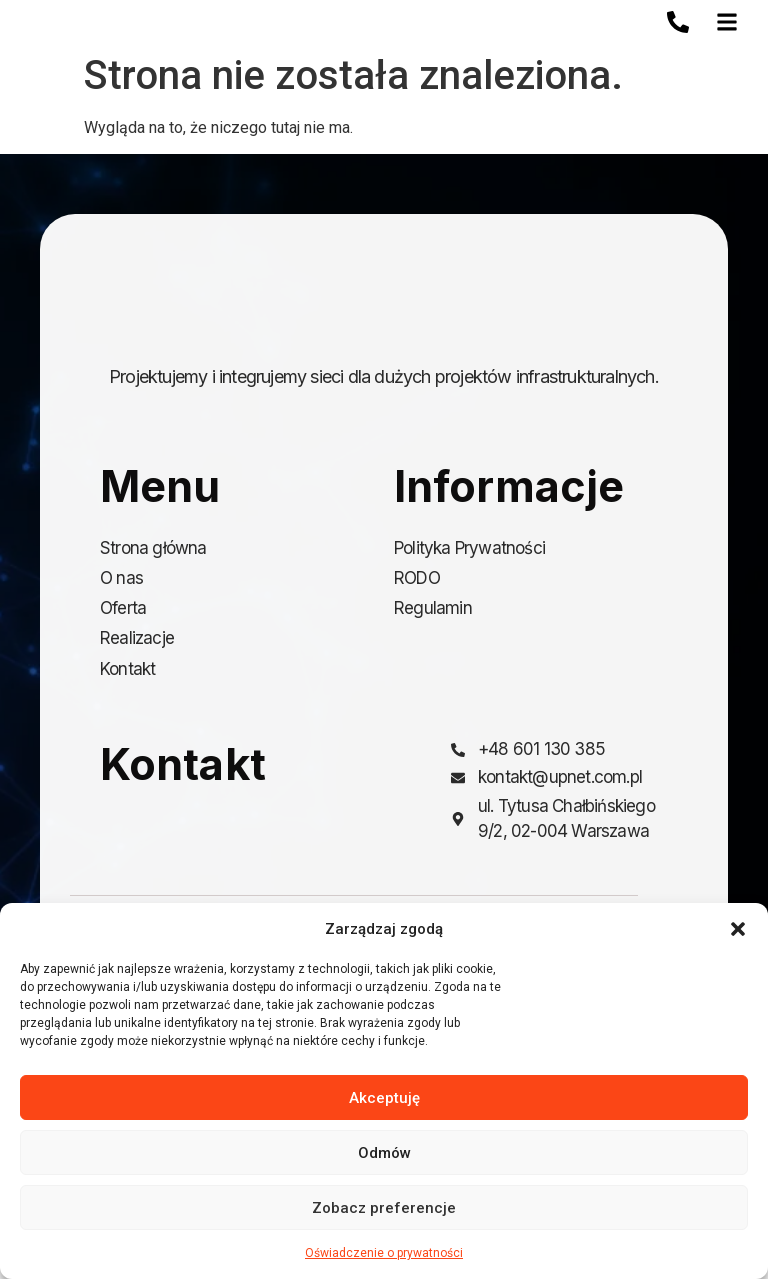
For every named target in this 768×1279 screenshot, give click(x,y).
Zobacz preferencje (384, 1208)
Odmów (384, 1153)
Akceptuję (384, 1098)
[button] (738, 929)
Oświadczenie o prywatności (384, 1253)
